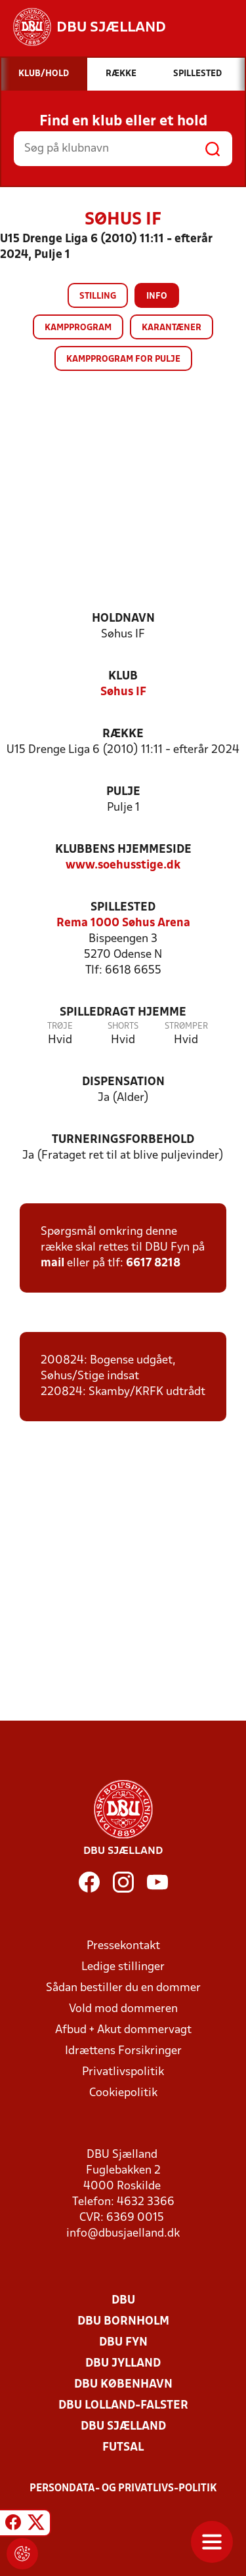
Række (123, 734)
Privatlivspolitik (123, 2072)
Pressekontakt (123, 1946)
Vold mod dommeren (123, 2009)
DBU (123, 2300)
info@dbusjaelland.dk (123, 2233)
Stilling (97, 296)
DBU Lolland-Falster (123, 2405)
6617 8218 (153, 1263)
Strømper (186, 1026)
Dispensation (123, 1082)
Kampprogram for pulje (123, 359)
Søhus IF (123, 692)
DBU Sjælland (123, 2426)
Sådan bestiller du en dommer (123, 1988)
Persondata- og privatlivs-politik (123, 2488)
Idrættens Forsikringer (123, 2051)
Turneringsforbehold (123, 1140)
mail (52, 1263)
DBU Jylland (123, 2363)
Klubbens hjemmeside (123, 849)
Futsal (123, 2447)
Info (156, 296)
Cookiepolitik (123, 2093)
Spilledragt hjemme (123, 1012)
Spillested (123, 907)
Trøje (60, 1026)
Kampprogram (78, 328)
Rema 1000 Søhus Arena (123, 923)
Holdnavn (123, 618)
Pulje (123, 792)
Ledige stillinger (123, 1967)
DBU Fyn (123, 2342)
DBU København (123, 2384)
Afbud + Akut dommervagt (123, 2030)
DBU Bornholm (123, 2321)
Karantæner (171, 328)
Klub (123, 676)
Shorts (123, 1026)
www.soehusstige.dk (123, 865)
